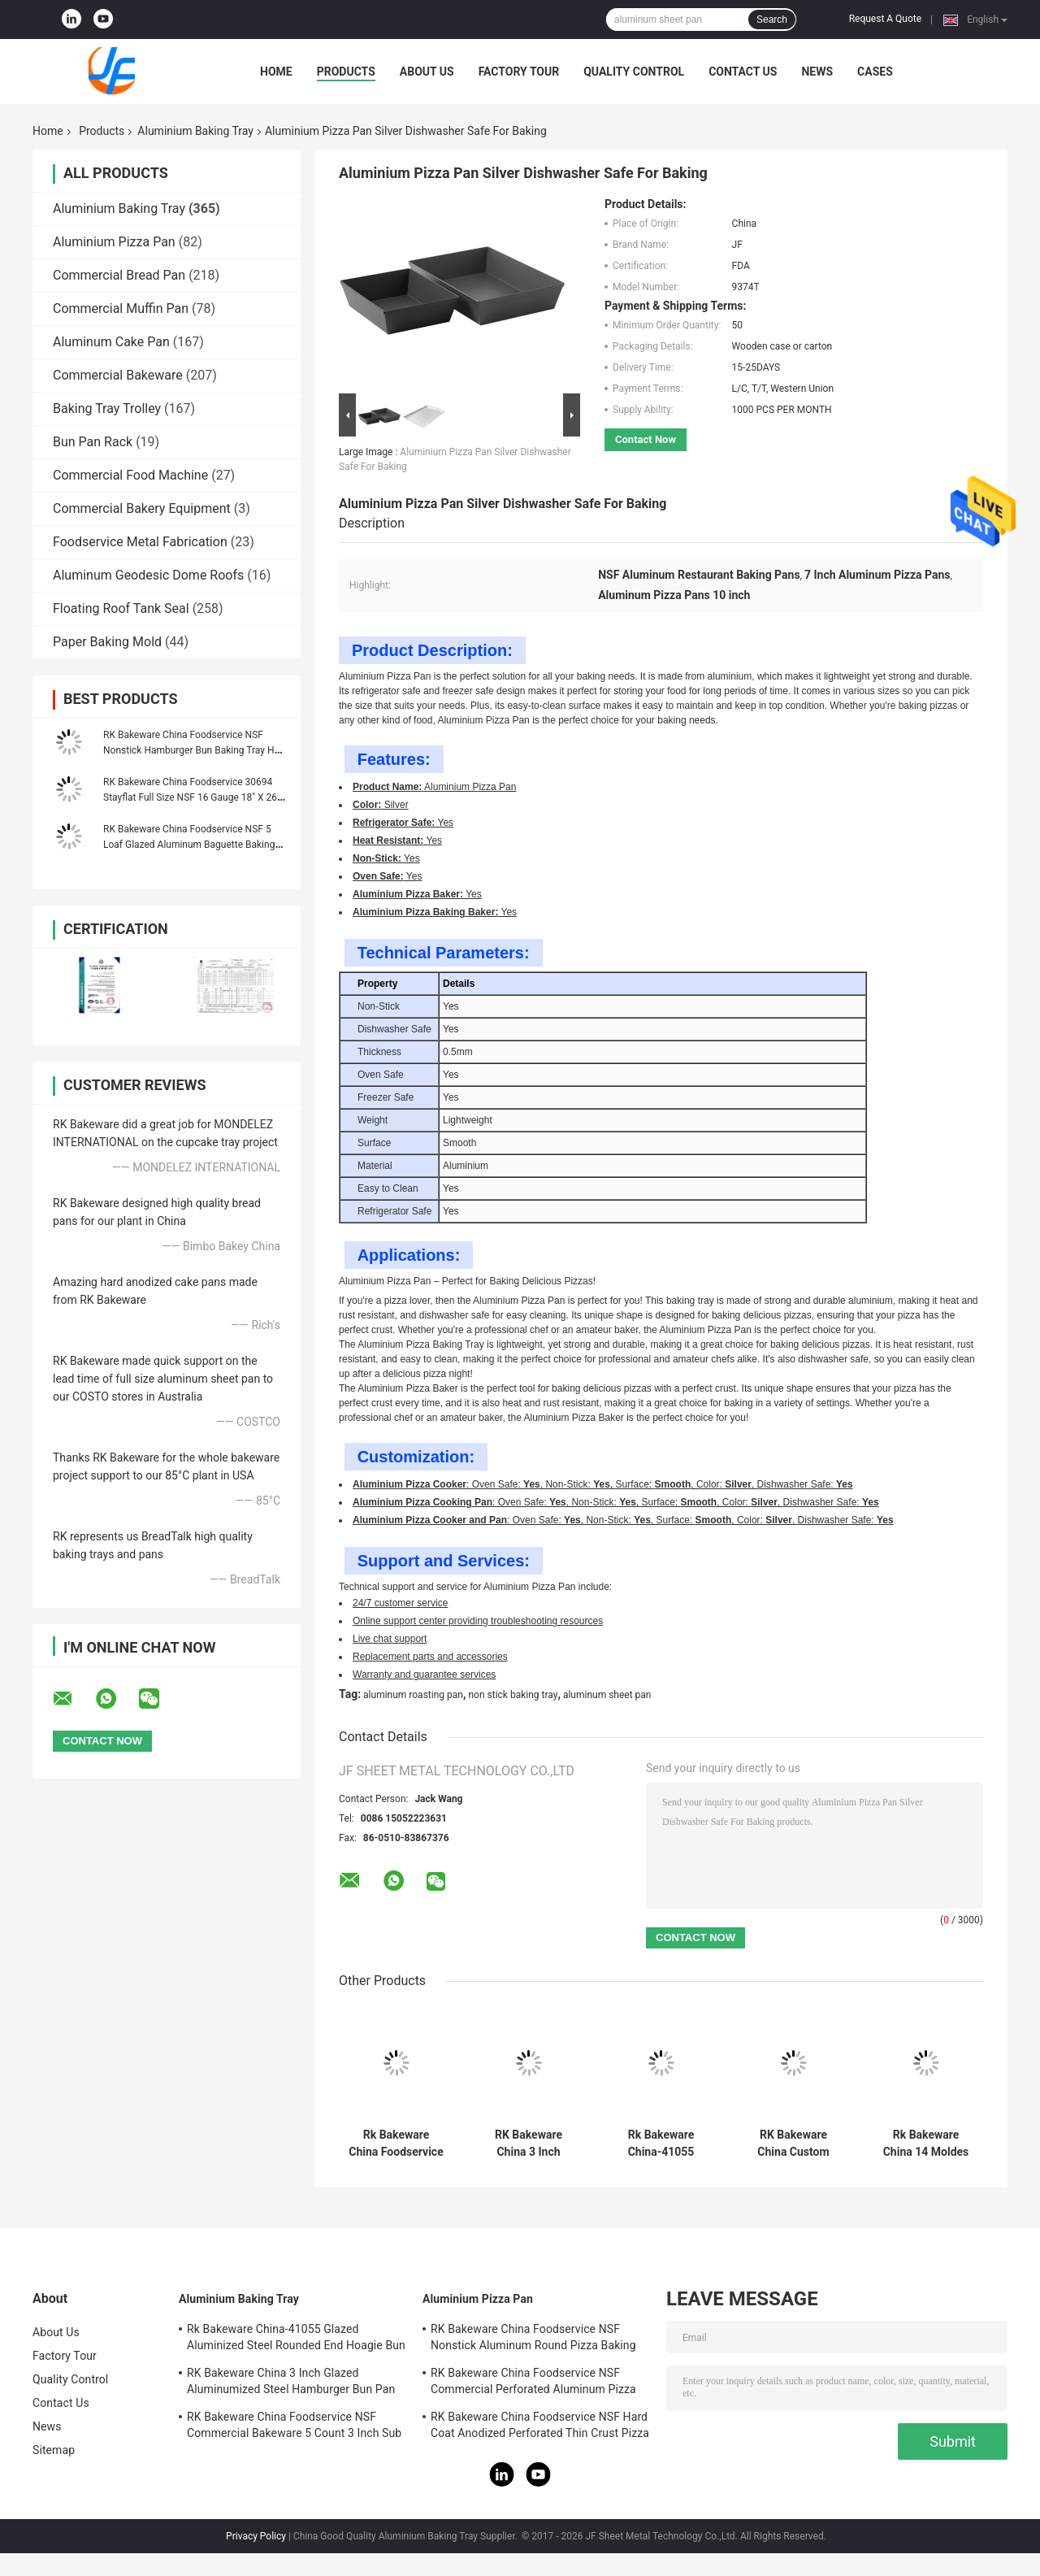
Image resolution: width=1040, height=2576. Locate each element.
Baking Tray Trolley (107, 408)
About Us (427, 71)
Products (346, 71)
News (817, 71)
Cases (875, 71)
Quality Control (633, 71)
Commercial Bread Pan (119, 275)
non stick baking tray (512, 1695)
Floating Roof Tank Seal (121, 608)
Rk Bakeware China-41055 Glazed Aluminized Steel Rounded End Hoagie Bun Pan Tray (661, 2143)
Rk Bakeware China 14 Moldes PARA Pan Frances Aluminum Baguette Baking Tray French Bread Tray (925, 2143)
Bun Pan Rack (92, 442)
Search (771, 19)
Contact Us (742, 71)
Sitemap (53, 2450)
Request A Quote (885, 18)
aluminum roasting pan (413, 1695)
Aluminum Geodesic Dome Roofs (148, 575)
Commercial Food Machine (130, 475)
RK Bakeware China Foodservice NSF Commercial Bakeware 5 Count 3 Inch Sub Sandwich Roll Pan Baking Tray (294, 2427)
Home (276, 71)
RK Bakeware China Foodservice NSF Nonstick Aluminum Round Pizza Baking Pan (533, 2339)
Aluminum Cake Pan (111, 342)
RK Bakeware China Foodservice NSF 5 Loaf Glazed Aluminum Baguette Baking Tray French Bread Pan (189, 844)
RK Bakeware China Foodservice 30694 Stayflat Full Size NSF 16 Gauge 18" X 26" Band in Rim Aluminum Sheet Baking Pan (191, 797)
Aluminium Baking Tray (195, 130)
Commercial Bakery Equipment (142, 508)
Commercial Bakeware (118, 375)
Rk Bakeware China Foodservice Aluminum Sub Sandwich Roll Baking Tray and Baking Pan (396, 2143)
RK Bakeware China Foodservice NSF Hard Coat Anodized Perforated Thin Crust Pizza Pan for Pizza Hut (540, 2427)
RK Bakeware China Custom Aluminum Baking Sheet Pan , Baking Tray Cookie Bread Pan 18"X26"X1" (794, 2143)
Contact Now (645, 439)
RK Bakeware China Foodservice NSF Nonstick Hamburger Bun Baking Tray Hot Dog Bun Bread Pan (193, 750)
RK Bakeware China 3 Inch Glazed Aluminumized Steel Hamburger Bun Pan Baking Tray (528, 2143)
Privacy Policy (256, 2536)
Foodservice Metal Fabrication (140, 542)
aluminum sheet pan (607, 1695)
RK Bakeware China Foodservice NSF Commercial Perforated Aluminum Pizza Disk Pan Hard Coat (533, 2383)
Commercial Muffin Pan (120, 308)
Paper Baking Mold (107, 641)
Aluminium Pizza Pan (114, 242)
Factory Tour (519, 71)
